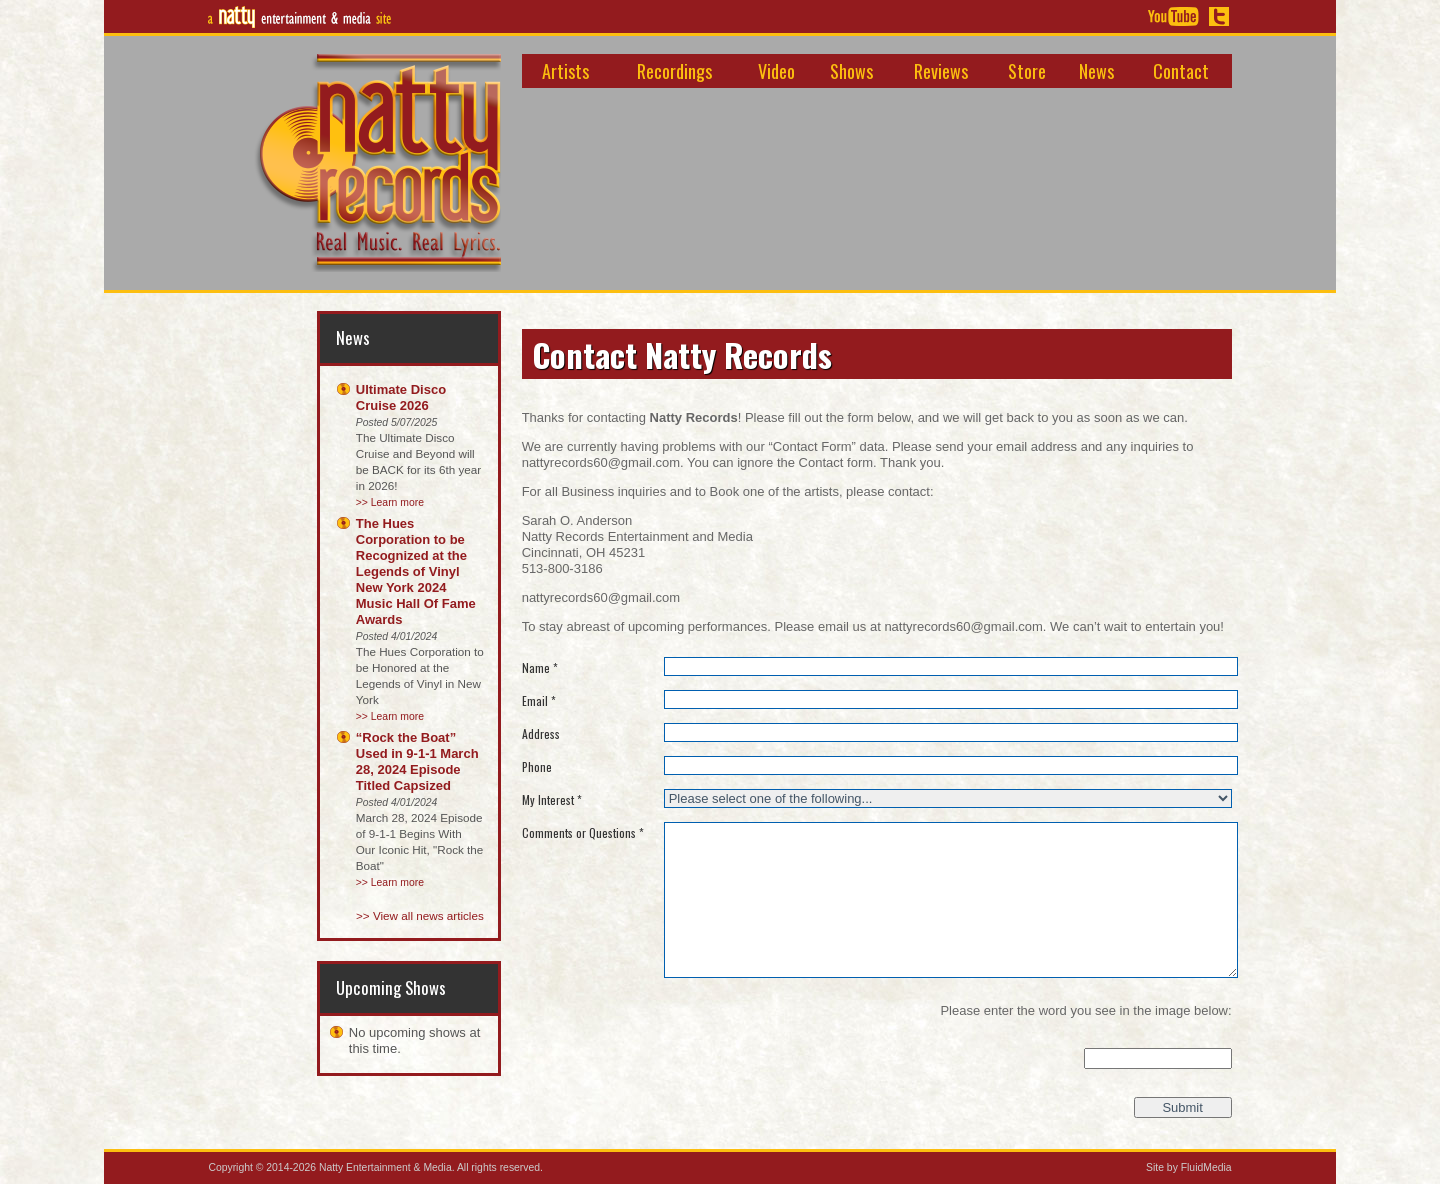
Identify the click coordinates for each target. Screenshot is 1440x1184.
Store (1027, 70)
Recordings (674, 70)
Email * (539, 701)
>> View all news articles (420, 915)
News (1096, 70)
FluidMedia (1206, 1167)
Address (541, 734)
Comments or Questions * (583, 833)
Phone (537, 767)
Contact (1181, 70)
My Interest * (552, 800)
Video (776, 70)
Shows (851, 70)
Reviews (941, 70)
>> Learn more (390, 502)
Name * (540, 668)
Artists (565, 70)
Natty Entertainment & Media (385, 1167)
